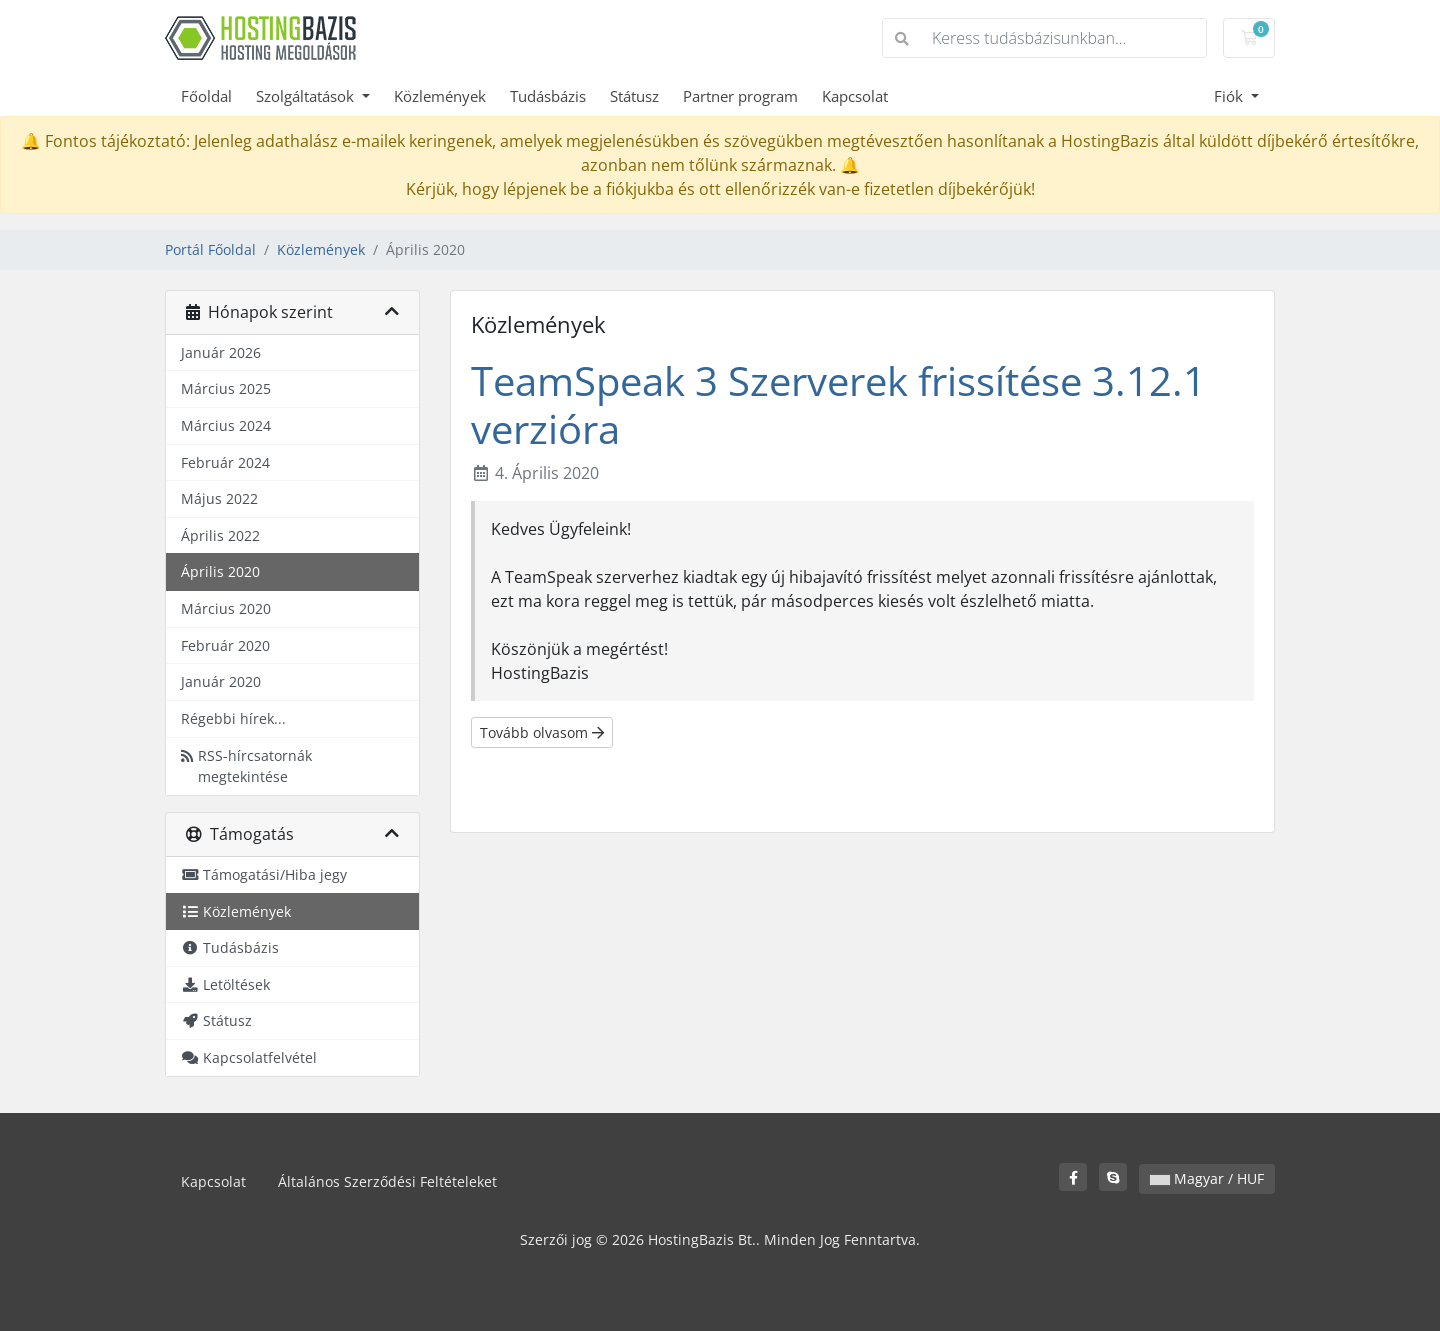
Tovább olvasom (542, 732)
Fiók (1230, 96)
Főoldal (206, 96)
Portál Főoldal (210, 249)
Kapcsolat (855, 96)
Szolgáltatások (307, 96)
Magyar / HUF (1207, 1178)
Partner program (740, 96)
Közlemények (440, 96)
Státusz (634, 96)
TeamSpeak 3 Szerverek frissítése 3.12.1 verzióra (838, 404)
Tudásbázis (548, 96)
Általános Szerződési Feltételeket (387, 1181)
